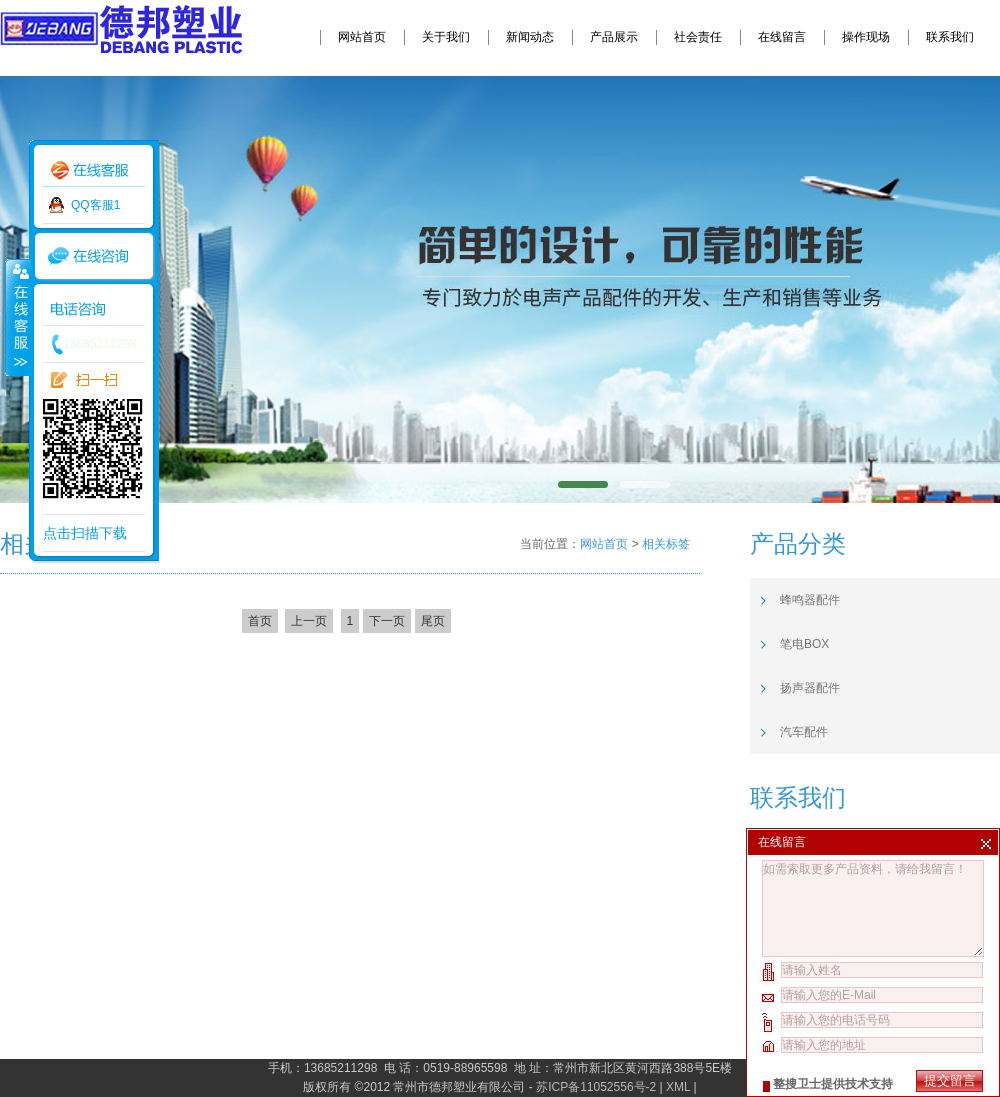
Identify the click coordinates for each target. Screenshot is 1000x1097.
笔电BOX (804, 644)
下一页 (387, 621)
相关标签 (666, 544)
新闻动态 (530, 37)
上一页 (309, 621)
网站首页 (362, 37)
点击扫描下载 (85, 533)
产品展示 (614, 37)
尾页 (433, 621)
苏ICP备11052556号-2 (596, 1087)
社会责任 (698, 37)
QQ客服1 (95, 205)
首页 (260, 621)
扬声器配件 (810, 688)
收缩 (17, 317)
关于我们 (446, 37)
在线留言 (782, 37)
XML (678, 1087)
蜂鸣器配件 (810, 600)
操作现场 (866, 37)
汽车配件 (804, 732)
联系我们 (950, 37)
